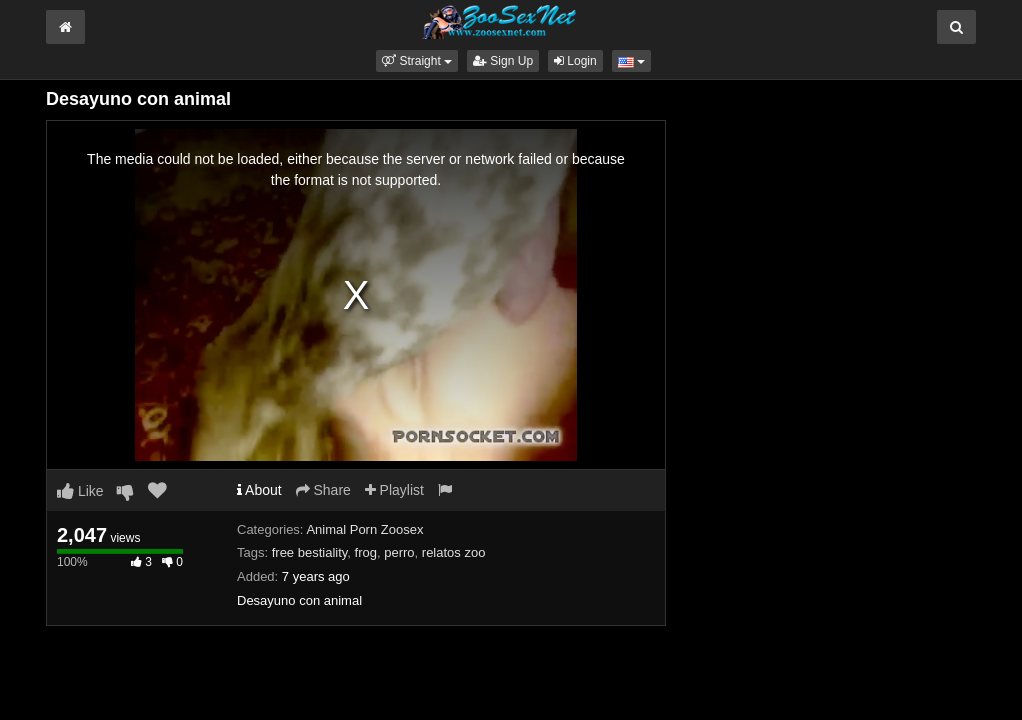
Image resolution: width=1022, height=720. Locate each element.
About (259, 490)
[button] (417, 61)
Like (80, 491)
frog (366, 552)
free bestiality (310, 552)
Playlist (394, 490)
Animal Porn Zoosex (364, 529)
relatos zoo (454, 552)
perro (399, 552)
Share (323, 490)
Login (575, 61)
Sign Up (503, 61)
